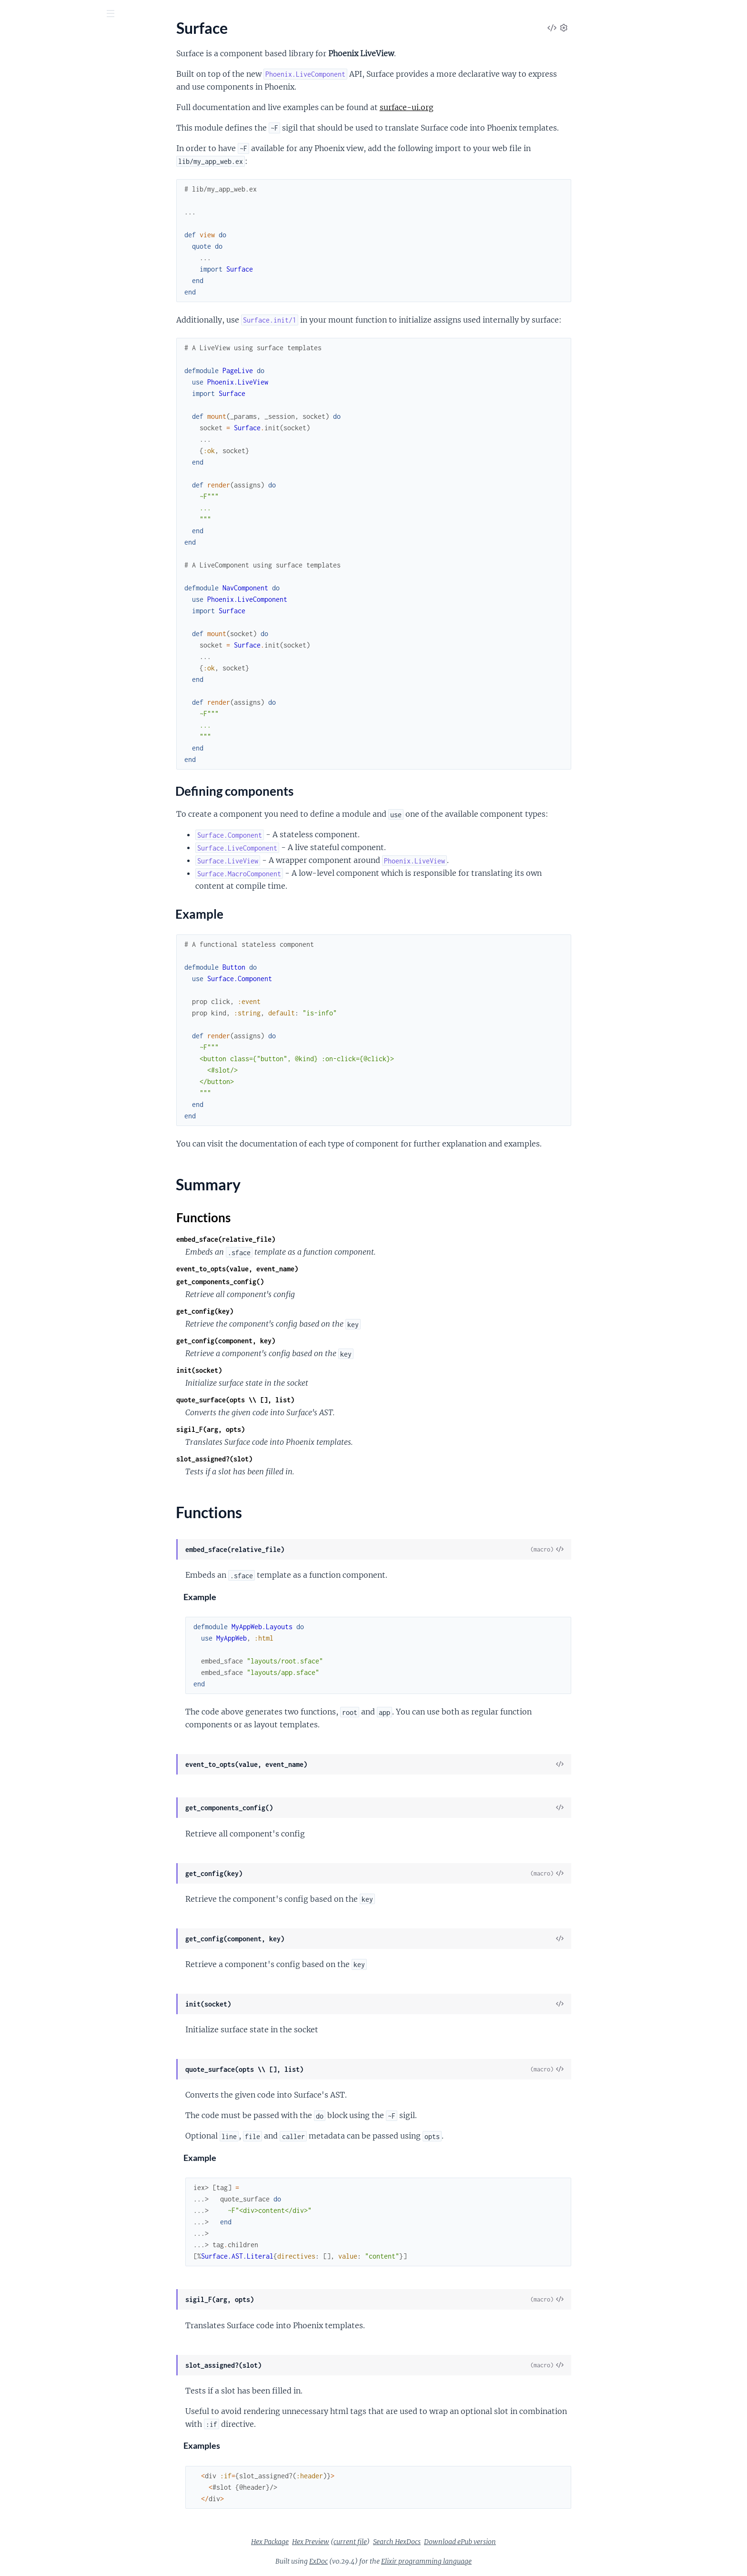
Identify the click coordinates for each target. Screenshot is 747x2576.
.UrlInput (22, 842)
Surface (19, 95)
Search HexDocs (468, 2542)
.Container (24, 1283)
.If (10, 1134)
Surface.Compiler (35, 959)
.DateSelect (25, 482)
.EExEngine (25, 1011)
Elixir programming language (498, 2561)
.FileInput (23, 572)
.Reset (17, 726)
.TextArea (22, 790)
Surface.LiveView (34, 218)
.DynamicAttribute (38, 1308)
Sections (29, 112)
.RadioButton (29, 700)
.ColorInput (26, 456)
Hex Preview (382, 2541)
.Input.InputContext (40, 610)
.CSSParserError (33, 972)
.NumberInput (30, 662)
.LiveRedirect (28, 405)
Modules (58, 66)
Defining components (57, 127)
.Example (22, 901)
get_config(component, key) (297, 1341)
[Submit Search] (14, 14)
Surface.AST (26, 1218)
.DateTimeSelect (34, 507)
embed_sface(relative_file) (297, 1239)
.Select (17, 752)
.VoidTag (20, 1501)
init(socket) (270, 1370)
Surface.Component (39, 179)
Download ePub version (531, 2541)
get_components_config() (291, 1282)
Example (36, 136)
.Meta (16, 1424)
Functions (32, 163)
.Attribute (23, 1231)
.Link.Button (27, 367)
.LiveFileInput (29, 380)
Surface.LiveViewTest (41, 231)
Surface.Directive (35, 1057)
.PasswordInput (33, 687)
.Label (16, 636)
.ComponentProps (37, 1070)
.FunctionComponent (42, 1360)
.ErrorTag (22, 533)
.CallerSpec (25, 985)
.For (13, 1108)
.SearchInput (28, 739)
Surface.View (28, 257)
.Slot (14, 1437)
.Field (16, 546)
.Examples (23, 914)
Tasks (101, 66)
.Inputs (18, 623)
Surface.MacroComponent (50, 244)
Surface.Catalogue (37, 875)
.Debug (18, 1082)
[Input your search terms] (71, 14)
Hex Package (341, 2541)
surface (26, 37)
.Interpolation (29, 1385)
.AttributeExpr (31, 1244)
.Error (16, 1321)
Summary (31, 151)
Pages (20, 66)
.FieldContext (29, 559)
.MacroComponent (38, 1411)
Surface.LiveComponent (46, 205)
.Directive (23, 1295)
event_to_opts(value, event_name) (309, 1269)
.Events (19, 1095)
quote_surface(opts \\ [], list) (307, 1400)
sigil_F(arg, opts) (282, 1429)
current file (421, 2541)
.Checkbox (24, 443)
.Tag (13, 1488)
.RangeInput (27, 713)
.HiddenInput (29, 584)
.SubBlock (23, 1476)
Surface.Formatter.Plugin (47, 192)
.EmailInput (26, 520)
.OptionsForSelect (36, 674)
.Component (27, 1270)
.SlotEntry (23, 1450)
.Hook (17, 1121)
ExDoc (390, 2561)
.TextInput (23, 803)
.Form (16, 341)
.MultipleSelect (31, 649)
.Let (13, 1147)
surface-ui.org (478, 107)
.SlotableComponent (41, 1463)
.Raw (15, 418)
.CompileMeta (30, 998)
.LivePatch (24, 392)
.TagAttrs (21, 1172)
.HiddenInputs (30, 597)
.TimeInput (24, 816)
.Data (16, 888)
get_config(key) (276, 1311)
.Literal (18, 1398)
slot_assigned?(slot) (286, 1459)
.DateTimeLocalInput (41, 494)
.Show (17, 1160)
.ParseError (25, 1024)
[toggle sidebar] (129, 15)
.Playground (27, 927)
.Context (21, 302)
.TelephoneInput (33, 777)
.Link (14, 354)
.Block (17, 1257)
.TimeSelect (25, 829)
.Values (18, 1185)
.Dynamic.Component (43, 315)
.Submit (19, 765)
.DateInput (25, 469)
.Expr (15, 1334)
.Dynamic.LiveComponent (49, 328)
